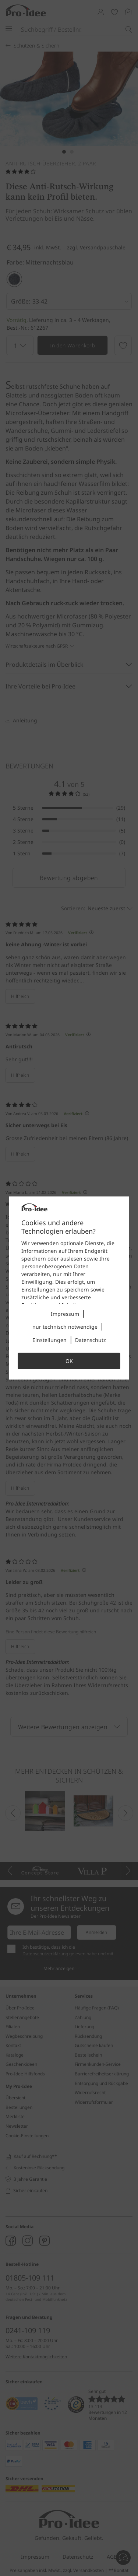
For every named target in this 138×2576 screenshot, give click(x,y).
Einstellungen (49, 1339)
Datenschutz (90, 1339)
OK (69, 1360)
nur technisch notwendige (65, 1326)
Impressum (65, 1313)
